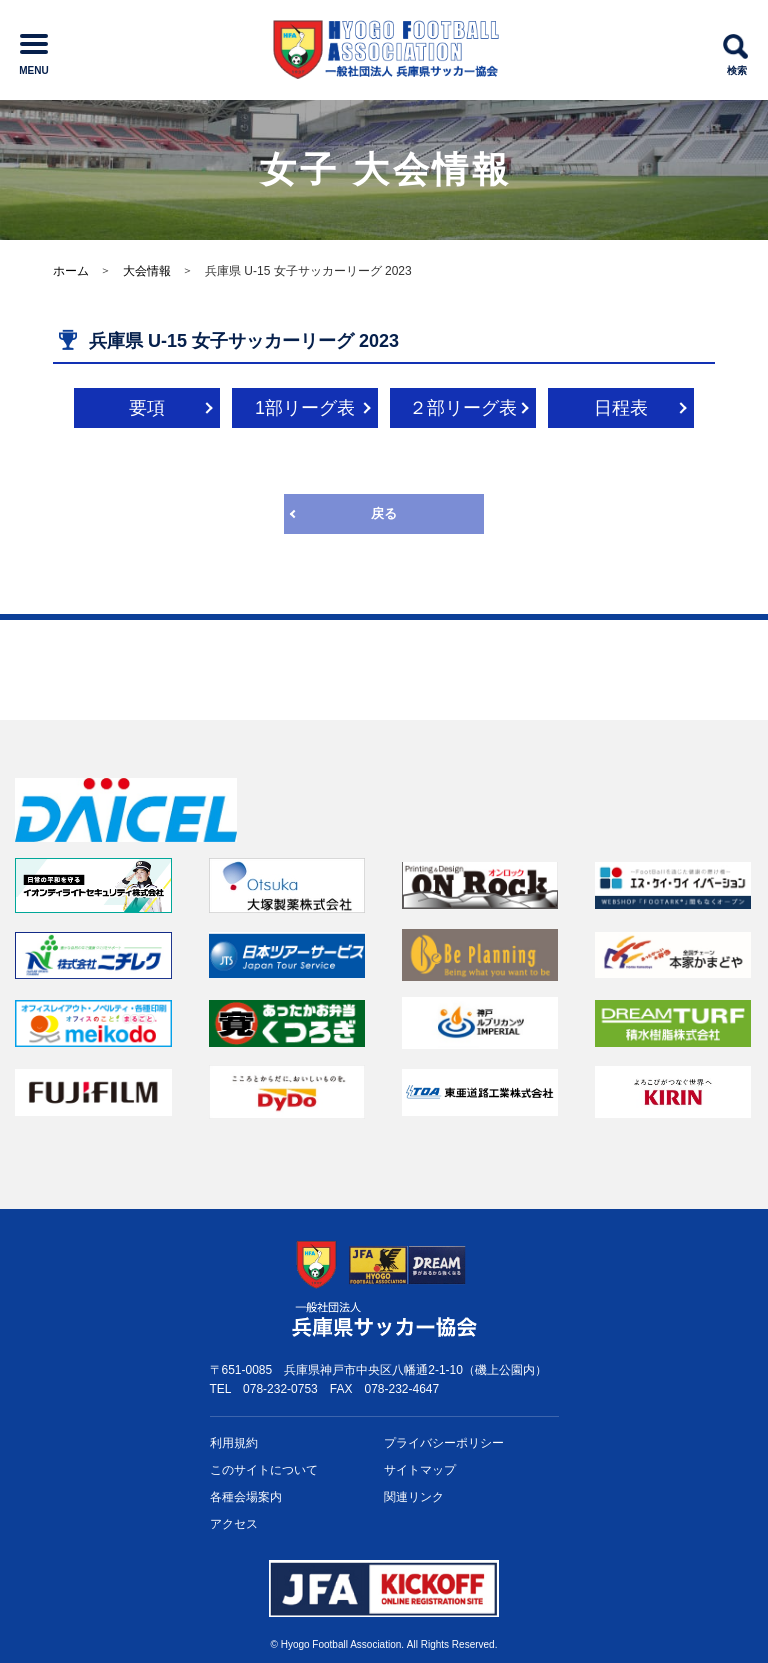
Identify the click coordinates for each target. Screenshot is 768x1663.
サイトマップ (420, 1470)
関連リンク (414, 1497)
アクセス (234, 1524)
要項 (147, 408)
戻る (384, 513)
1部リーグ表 (305, 408)
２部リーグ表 (463, 408)
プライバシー (444, 1443)
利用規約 (234, 1443)
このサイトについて (264, 1470)
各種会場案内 (246, 1497)
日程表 (621, 408)
